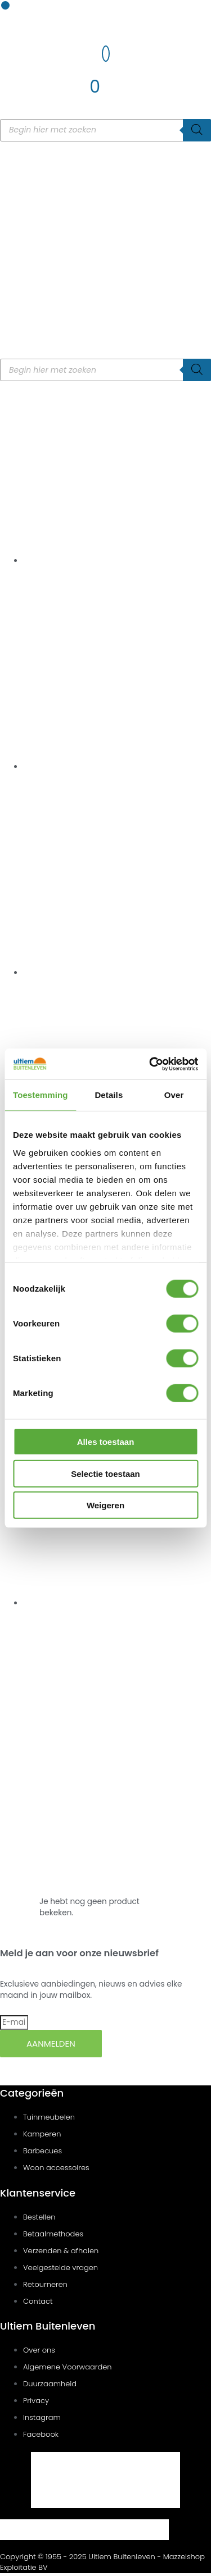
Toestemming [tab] (40, 1095)
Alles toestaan (105, 1442)
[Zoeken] (197, 130)
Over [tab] (174, 1095)
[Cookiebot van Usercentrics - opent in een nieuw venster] (150, 1063)
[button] (5, 5)
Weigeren (105, 1505)
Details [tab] (109, 1095)
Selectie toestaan (105, 1473)
